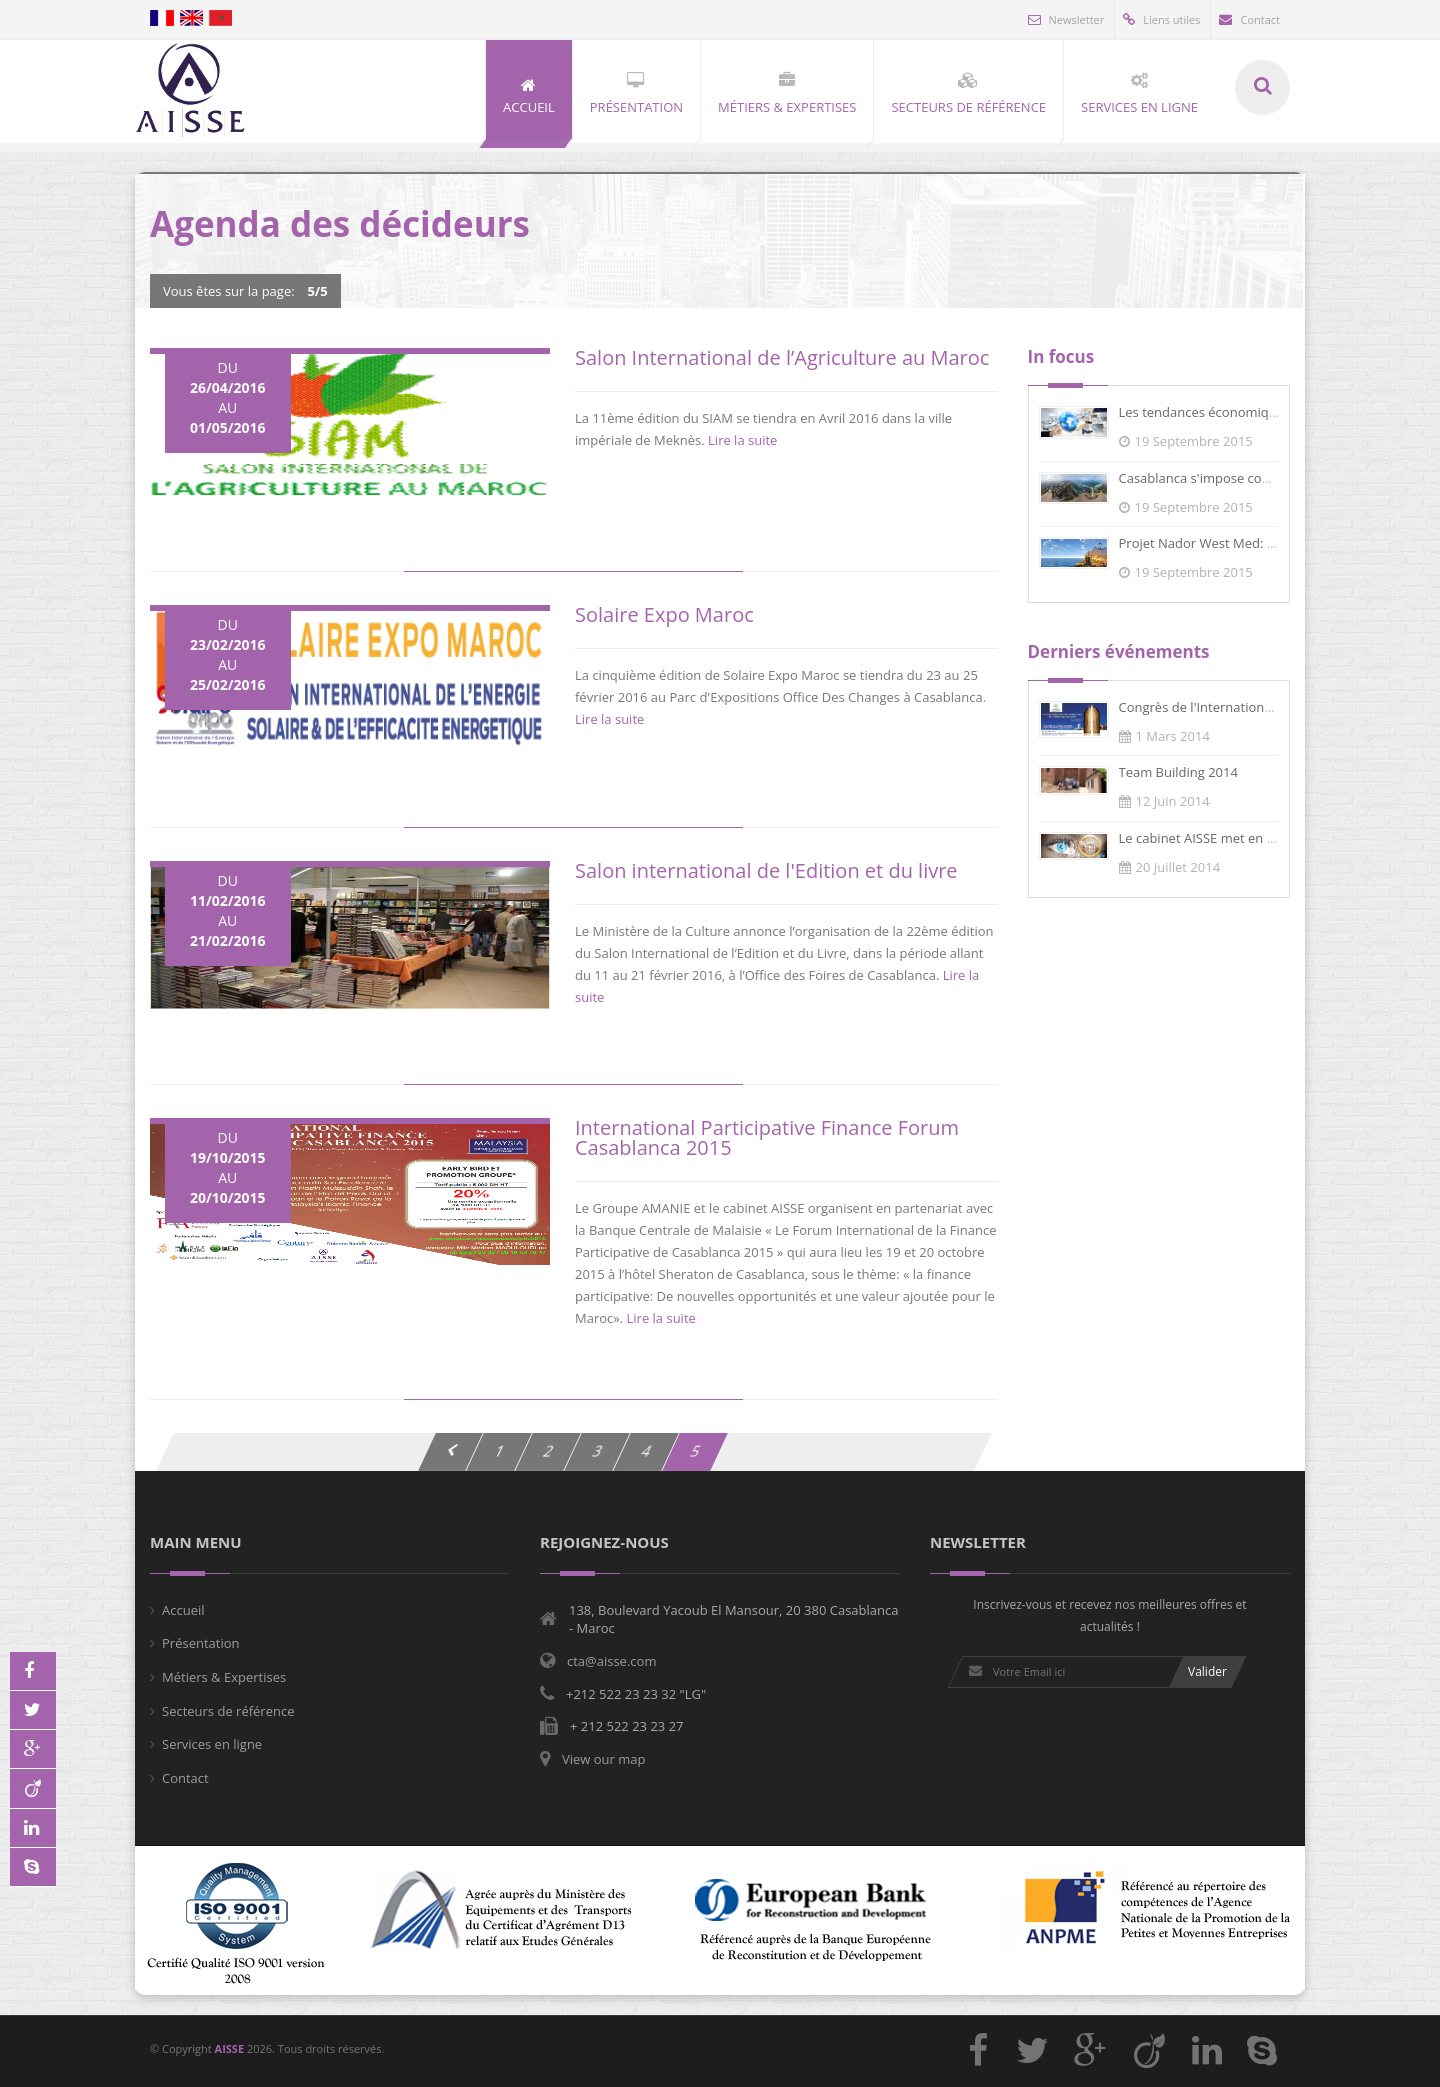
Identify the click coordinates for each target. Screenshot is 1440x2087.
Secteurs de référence (228, 1711)
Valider (1207, 1671)
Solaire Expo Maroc (664, 614)
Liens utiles (1161, 19)
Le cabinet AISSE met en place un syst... (1237, 838)
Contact (1249, 19)
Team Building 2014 (1178, 772)
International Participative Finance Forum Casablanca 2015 (767, 1137)
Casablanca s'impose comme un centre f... (1246, 478)
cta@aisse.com (611, 1661)
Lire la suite (742, 440)
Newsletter (1066, 19)
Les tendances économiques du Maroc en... (1250, 412)
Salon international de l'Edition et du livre (766, 870)
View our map (603, 1759)
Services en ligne (212, 1744)
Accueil (183, 1610)
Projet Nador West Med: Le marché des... (1242, 543)
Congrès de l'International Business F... (1235, 707)
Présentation (200, 1643)
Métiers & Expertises (224, 1677)
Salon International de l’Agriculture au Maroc (782, 357)
